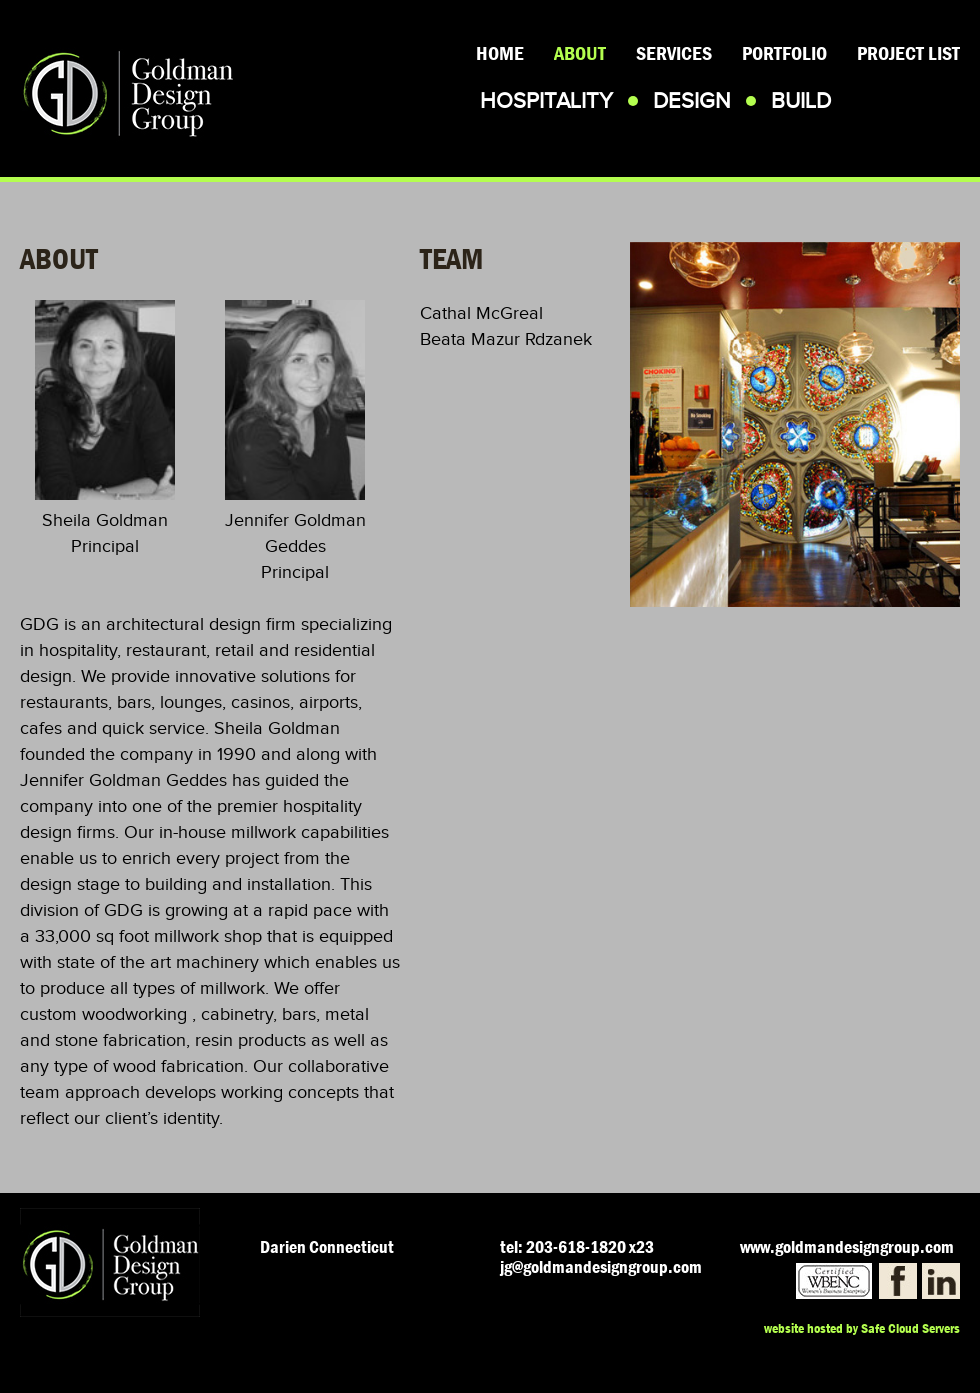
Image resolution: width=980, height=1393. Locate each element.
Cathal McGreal (481, 313)
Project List (908, 53)
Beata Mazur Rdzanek (506, 339)
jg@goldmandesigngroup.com (601, 1267)
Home (500, 53)
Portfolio (784, 53)
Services (674, 53)
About (580, 53)
